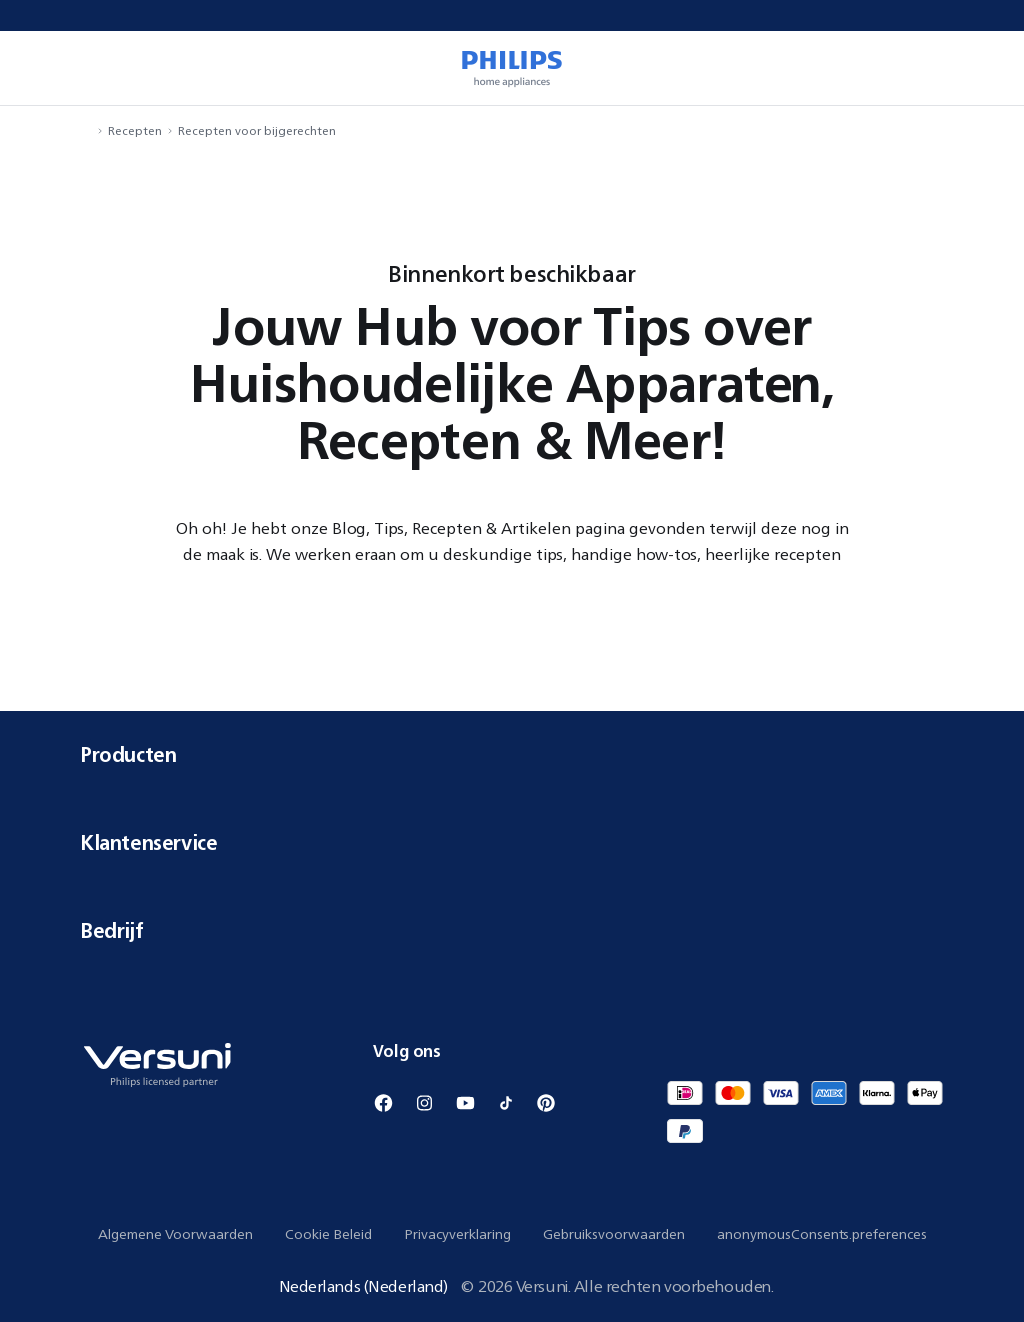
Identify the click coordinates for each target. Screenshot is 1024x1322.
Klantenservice (512, 842)
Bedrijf (512, 930)
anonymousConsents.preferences (822, 1234)
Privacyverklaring (457, 1234)
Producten (512, 754)
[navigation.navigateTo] (86, 130)
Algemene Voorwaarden (175, 1234)
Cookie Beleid (328, 1234)
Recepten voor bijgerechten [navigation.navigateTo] (257, 130)
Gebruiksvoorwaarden (614, 1234)
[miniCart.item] (980, 68)
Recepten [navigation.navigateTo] (135, 130)
